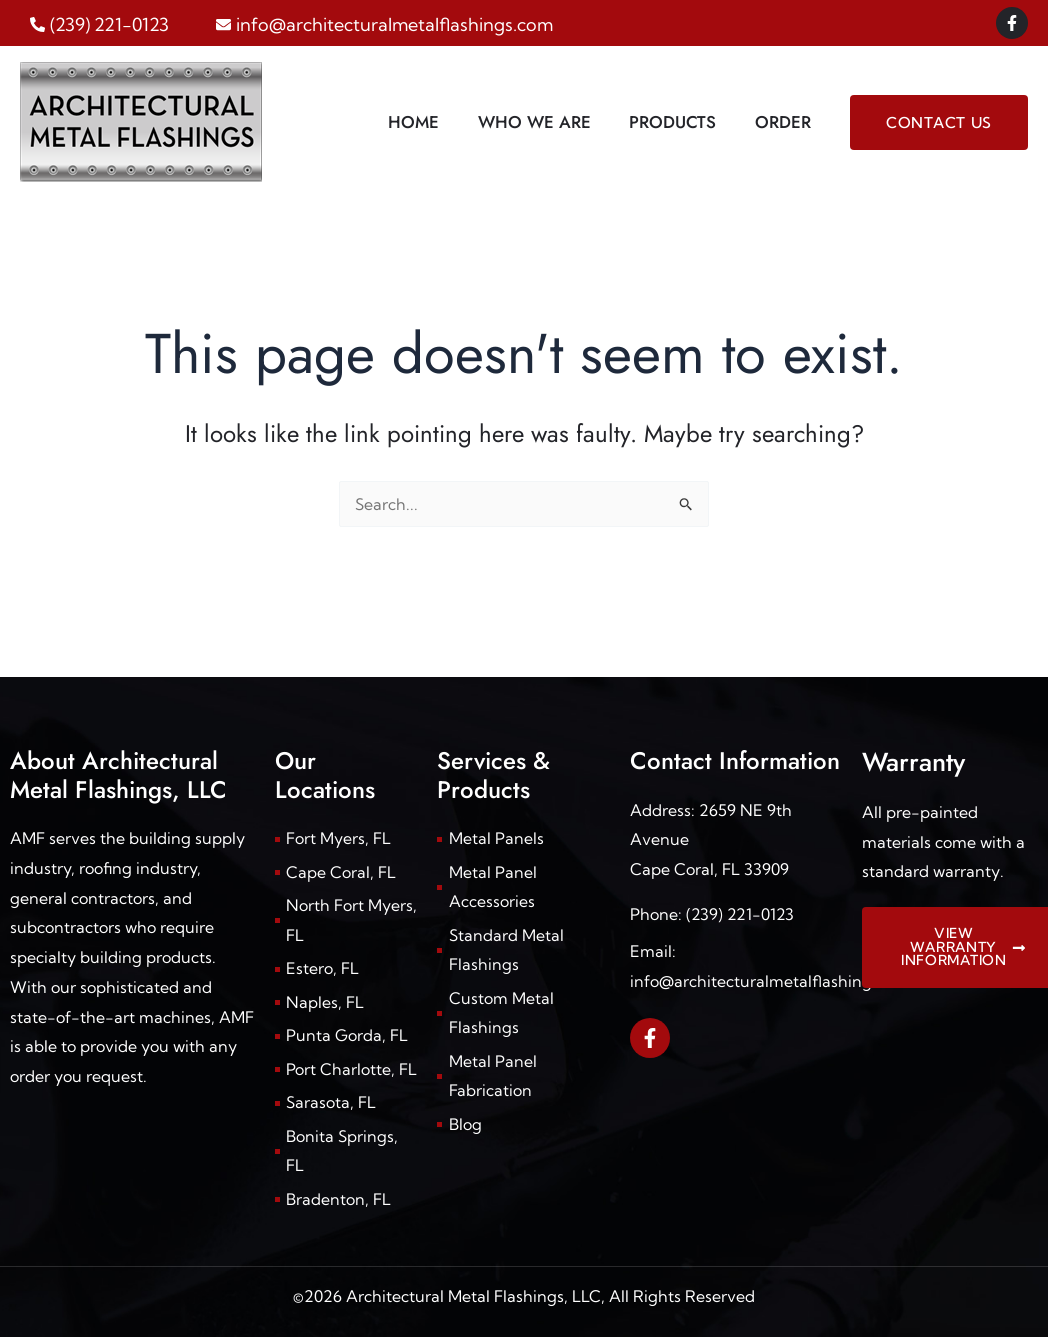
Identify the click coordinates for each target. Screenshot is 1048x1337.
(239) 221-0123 (740, 911)
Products (679, 122)
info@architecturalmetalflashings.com (772, 979)
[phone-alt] (99, 24)
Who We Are (545, 122)
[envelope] (384, 24)
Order (785, 122)
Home (429, 122)
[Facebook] (1012, 23)
